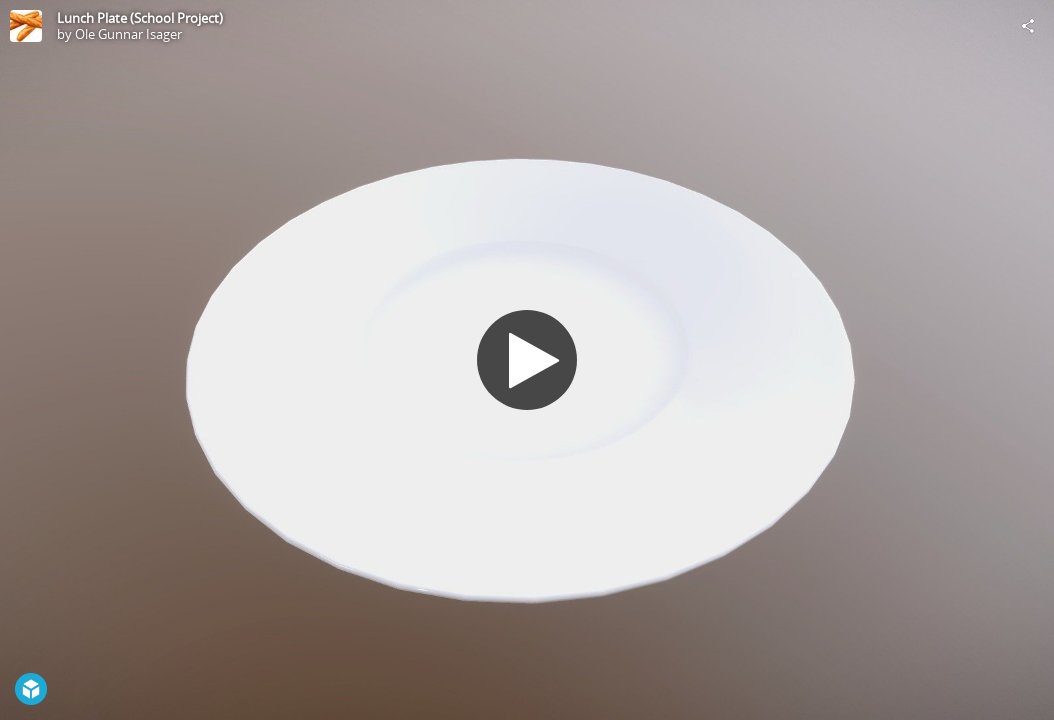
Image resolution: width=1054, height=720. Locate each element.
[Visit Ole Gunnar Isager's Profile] (26, 26)
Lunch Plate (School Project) (140, 18)
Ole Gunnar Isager (128, 34)
